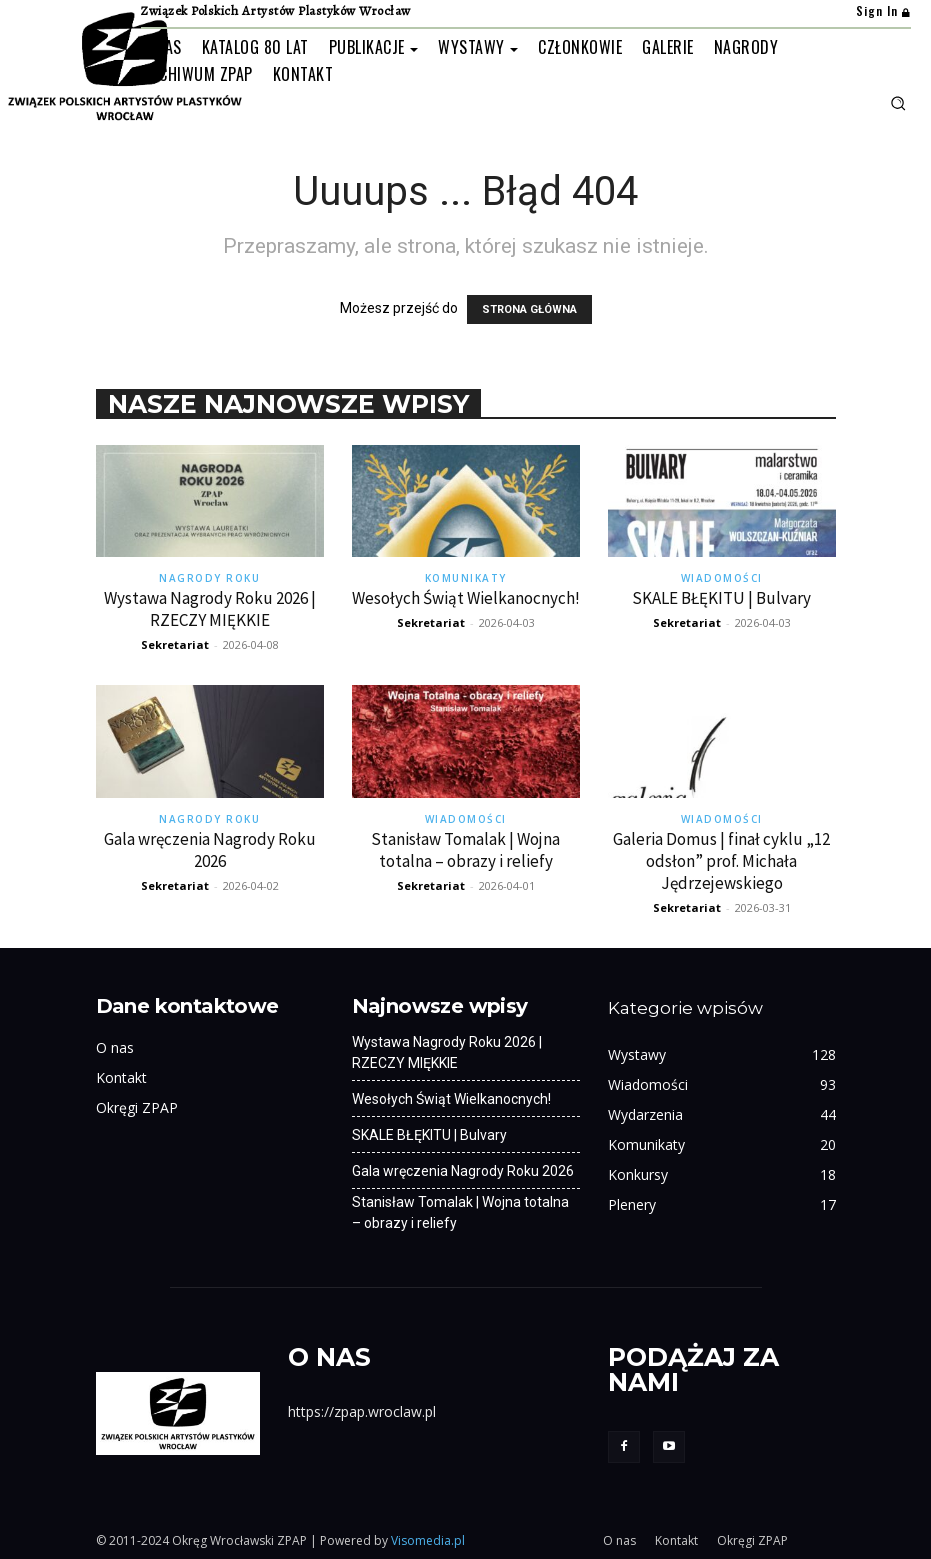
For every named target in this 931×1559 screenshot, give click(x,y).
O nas (115, 1047)
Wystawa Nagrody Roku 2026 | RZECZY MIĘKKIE (210, 609)
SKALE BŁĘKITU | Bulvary (721, 598)
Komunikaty (466, 578)
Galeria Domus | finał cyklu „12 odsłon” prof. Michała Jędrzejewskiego (721, 861)
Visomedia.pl (428, 1540)
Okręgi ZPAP (137, 1107)
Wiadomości (722, 578)
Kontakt (121, 1077)
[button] (898, 103)
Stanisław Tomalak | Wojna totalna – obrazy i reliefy (465, 850)
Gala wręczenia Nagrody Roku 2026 (210, 850)
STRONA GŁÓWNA (529, 309)
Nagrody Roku (209, 578)
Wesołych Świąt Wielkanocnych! (466, 598)
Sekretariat (175, 644)
